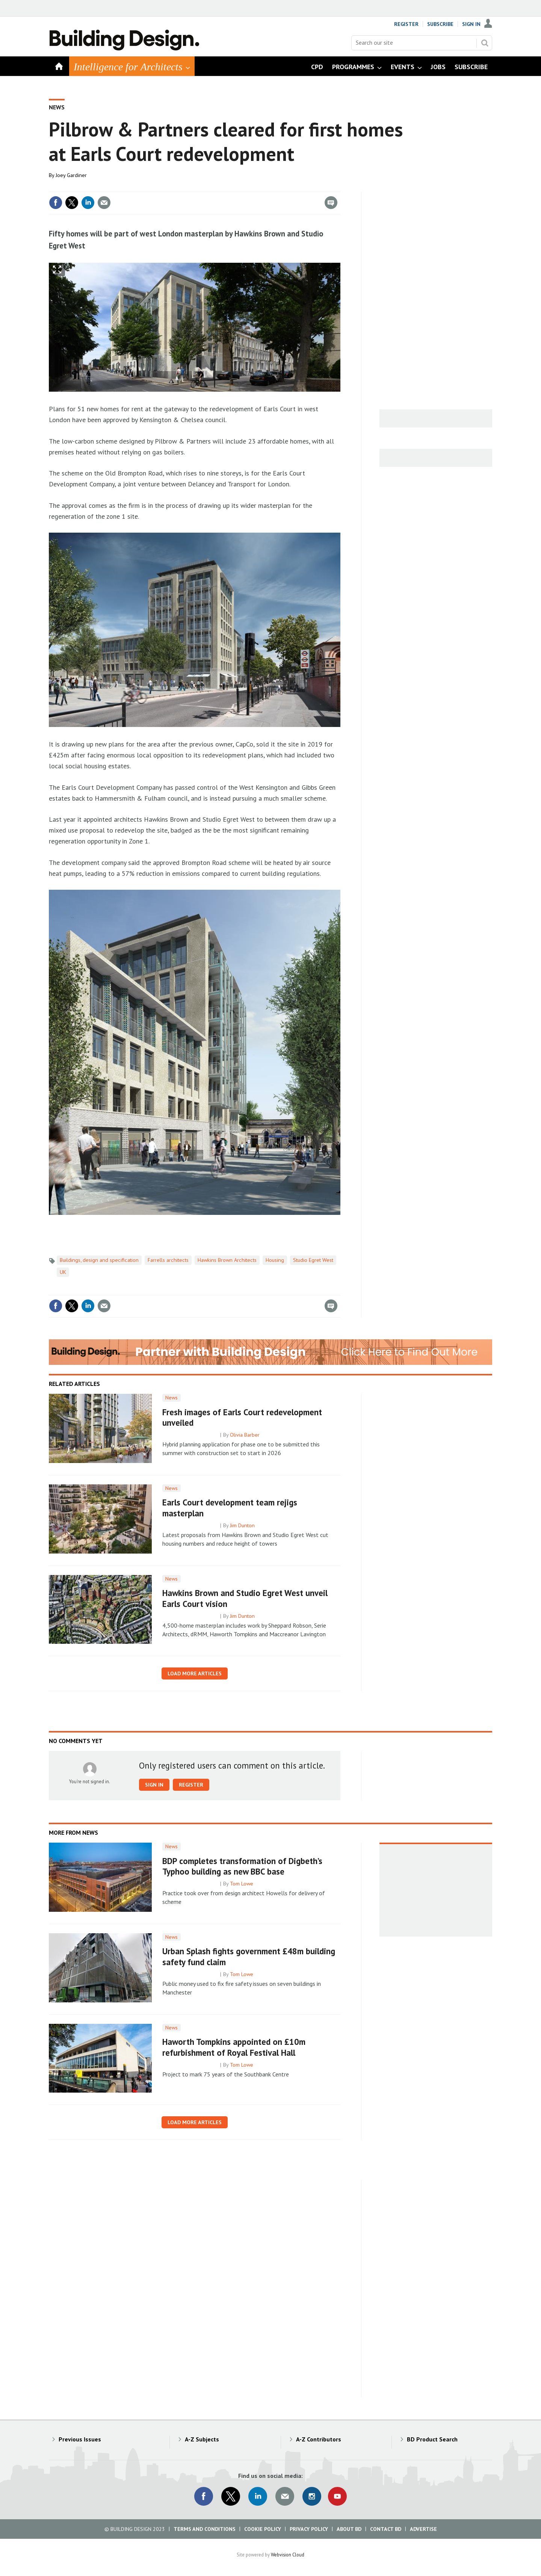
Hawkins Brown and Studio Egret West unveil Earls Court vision (245, 1598)
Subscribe (440, 24)
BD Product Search (432, 2439)
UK (63, 1272)
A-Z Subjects (202, 2439)
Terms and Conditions (205, 2529)
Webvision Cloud (287, 2555)
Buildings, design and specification (99, 1260)
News (57, 107)
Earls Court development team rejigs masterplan (229, 1508)
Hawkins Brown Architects (227, 1260)
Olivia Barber (245, 1434)
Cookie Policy (262, 2529)
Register (406, 24)
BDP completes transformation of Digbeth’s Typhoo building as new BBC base (242, 1866)
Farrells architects (168, 1260)
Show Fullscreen (57, 270)
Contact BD (385, 2529)
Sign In (471, 24)
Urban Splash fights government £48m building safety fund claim (248, 1956)
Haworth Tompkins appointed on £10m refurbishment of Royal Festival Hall (233, 2047)
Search (485, 43)
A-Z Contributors (318, 2439)
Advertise (423, 2529)
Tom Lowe (241, 1883)
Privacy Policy (309, 2529)
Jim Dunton (242, 1525)
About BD (349, 2529)
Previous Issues (80, 2439)
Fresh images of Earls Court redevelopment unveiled (242, 1417)
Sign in (154, 1784)
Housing (275, 1260)
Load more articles (195, 1673)
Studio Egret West (313, 1260)
